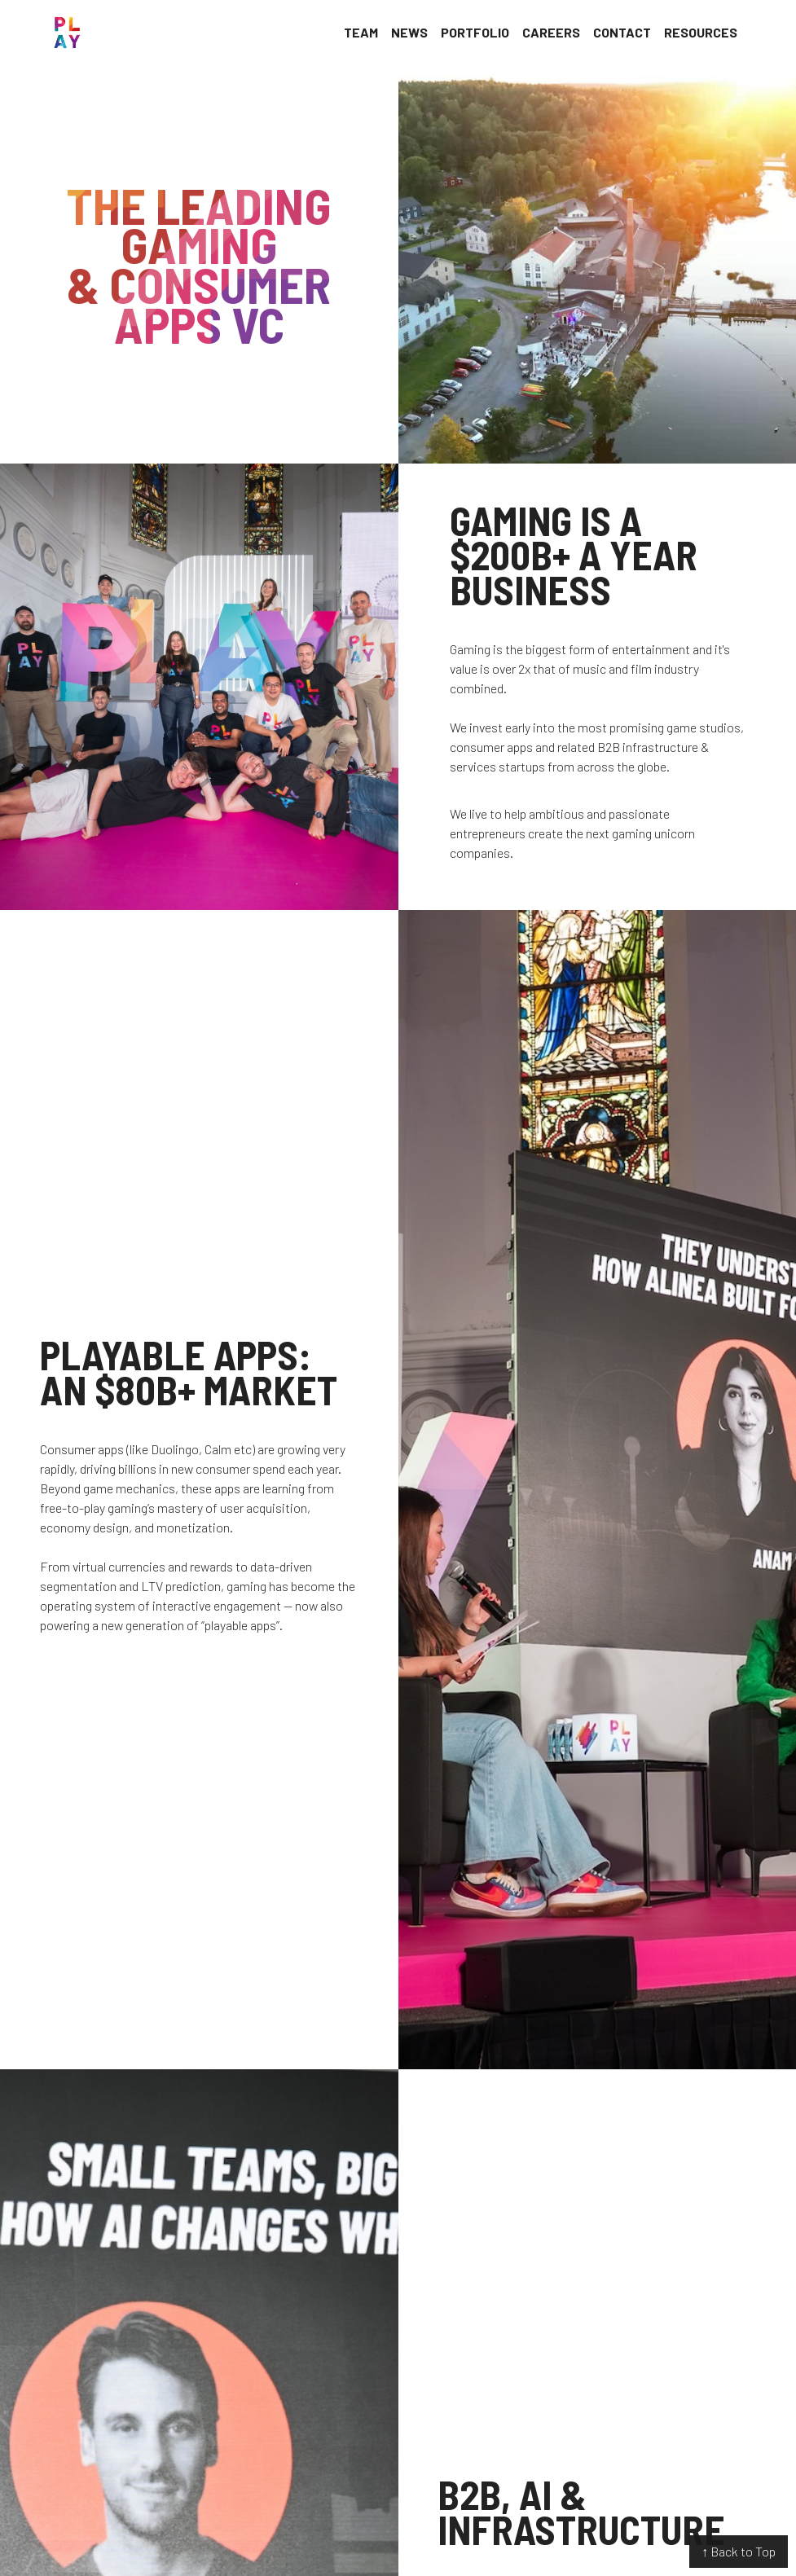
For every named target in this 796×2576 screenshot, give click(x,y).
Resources (700, 32)
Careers (551, 32)
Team (361, 32)
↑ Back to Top (738, 2551)
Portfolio (475, 32)
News (409, 32)
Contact (622, 32)
